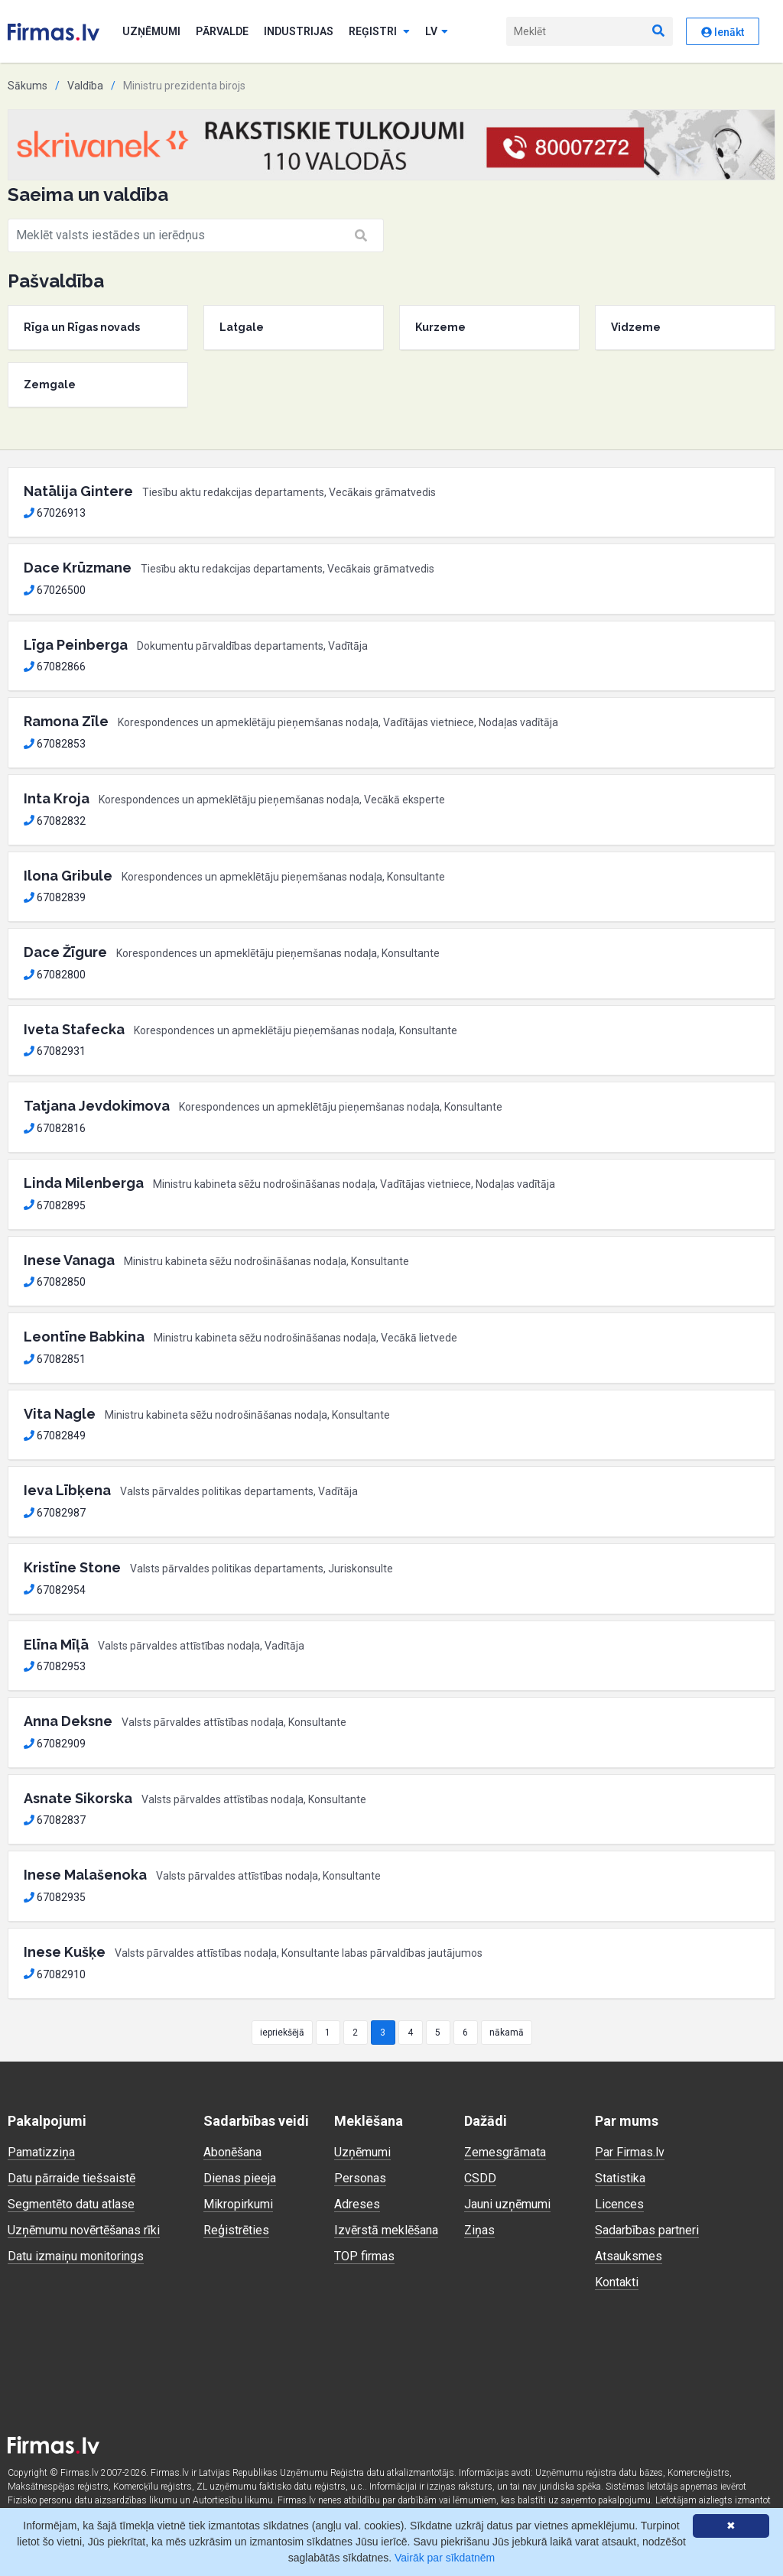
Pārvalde (222, 31)
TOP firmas (364, 2256)
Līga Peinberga (76, 645)
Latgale (241, 327)
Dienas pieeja (239, 2178)
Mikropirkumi (238, 2204)
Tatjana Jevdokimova (97, 1106)
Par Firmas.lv (629, 2152)
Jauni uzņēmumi (507, 2204)
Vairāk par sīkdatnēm (445, 2558)
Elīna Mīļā (56, 1645)
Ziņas (479, 2230)
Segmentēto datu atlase (71, 2204)
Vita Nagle (60, 1414)
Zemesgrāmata (505, 2152)
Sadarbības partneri (647, 2230)
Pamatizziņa (41, 2152)
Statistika (620, 2178)
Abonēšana (232, 2152)
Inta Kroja (56, 798)
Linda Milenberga (84, 1183)
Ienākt (722, 32)
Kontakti (616, 2282)
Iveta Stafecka (74, 1029)
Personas (360, 2178)
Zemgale (50, 384)
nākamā (506, 2032)
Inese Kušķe (65, 1952)
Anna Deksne (68, 1721)
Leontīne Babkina (84, 1337)
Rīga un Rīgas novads (82, 327)
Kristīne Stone (72, 1567)
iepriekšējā (282, 2032)
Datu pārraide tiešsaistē (71, 2178)
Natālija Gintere (78, 491)
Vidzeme (636, 327)
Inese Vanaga (69, 1260)
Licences (619, 2204)
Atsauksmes (628, 2256)
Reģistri (379, 31)
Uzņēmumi (151, 31)
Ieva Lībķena (67, 1490)
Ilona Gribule (68, 876)
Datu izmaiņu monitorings (76, 2256)
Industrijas (298, 31)
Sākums (27, 85)
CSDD (480, 2178)
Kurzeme (440, 327)
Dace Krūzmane (78, 568)
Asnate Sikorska (78, 1798)
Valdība (85, 85)
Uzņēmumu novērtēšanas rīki (84, 2230)
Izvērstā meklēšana (386, 2230)
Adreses (357, 2204)
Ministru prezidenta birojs (184, 85)
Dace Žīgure (65, 952)
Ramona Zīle (66, 721)
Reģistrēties (236, 2230)
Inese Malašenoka (85, 1875)
